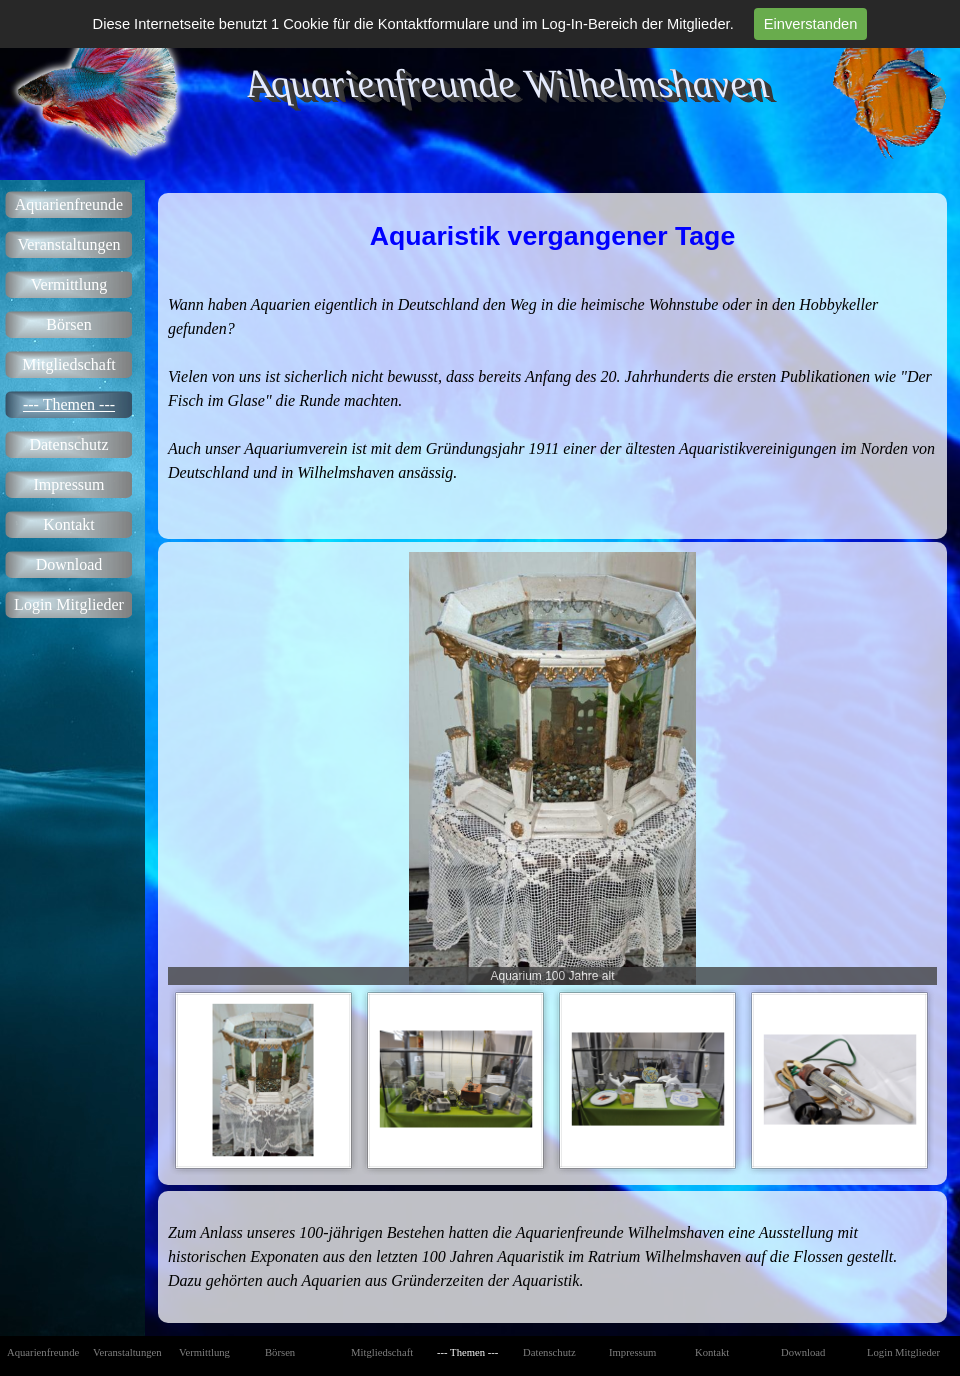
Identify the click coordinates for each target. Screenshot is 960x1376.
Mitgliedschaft (68, 364)
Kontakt (69, 524)
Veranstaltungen (68, 244)
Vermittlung (69, 284)
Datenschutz (68, 444)
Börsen (68, 324)
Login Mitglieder (69, 604)
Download (69, 564)
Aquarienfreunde (69, 204)
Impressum (68, 484)
